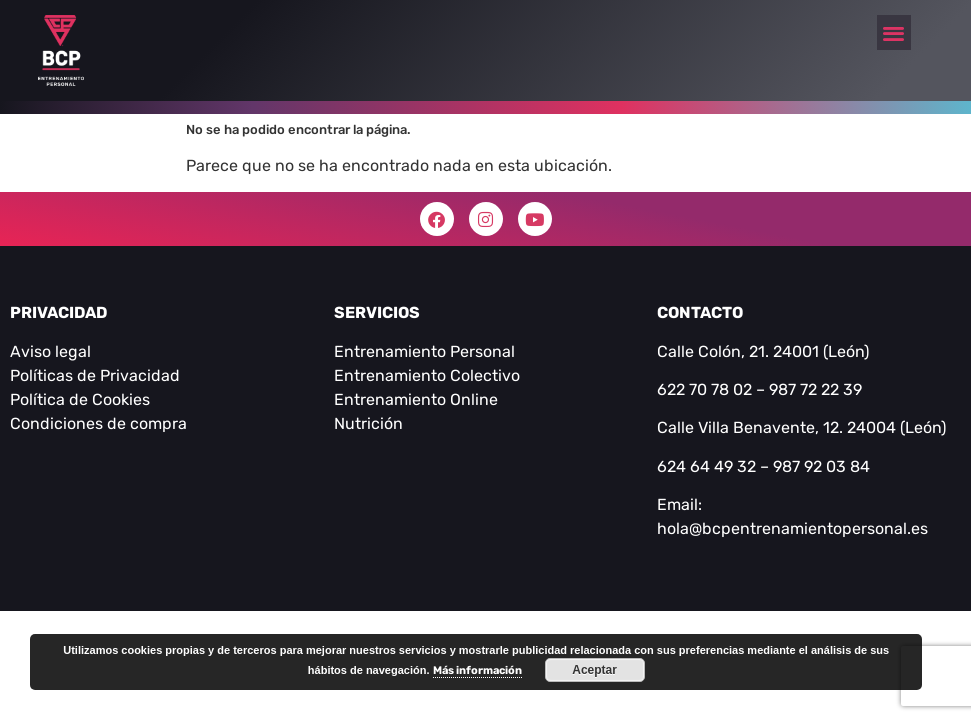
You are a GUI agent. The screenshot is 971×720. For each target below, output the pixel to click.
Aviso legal (50, 351)
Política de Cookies (80, 399)
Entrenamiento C (397, 375)
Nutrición (368, 423)
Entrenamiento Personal (424, 351)
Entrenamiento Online (416, 399)
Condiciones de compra (98, 423)
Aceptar (594, 670)
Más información (477, 670)
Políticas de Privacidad (95, 375)
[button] (894, 32)
